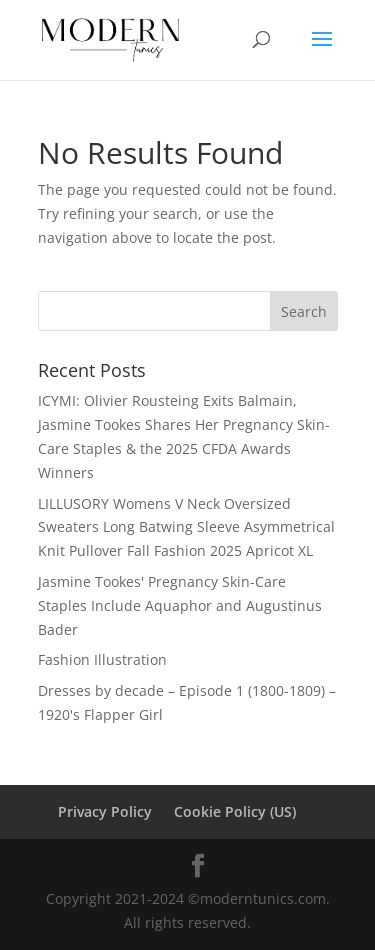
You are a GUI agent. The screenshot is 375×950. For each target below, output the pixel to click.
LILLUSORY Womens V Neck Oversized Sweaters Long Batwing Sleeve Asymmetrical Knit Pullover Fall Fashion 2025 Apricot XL (186, 527)
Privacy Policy (105, 811)
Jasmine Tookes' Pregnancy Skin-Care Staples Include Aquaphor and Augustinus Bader (180, 605)
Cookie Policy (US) (235, 811)
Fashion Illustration (102, 659)
